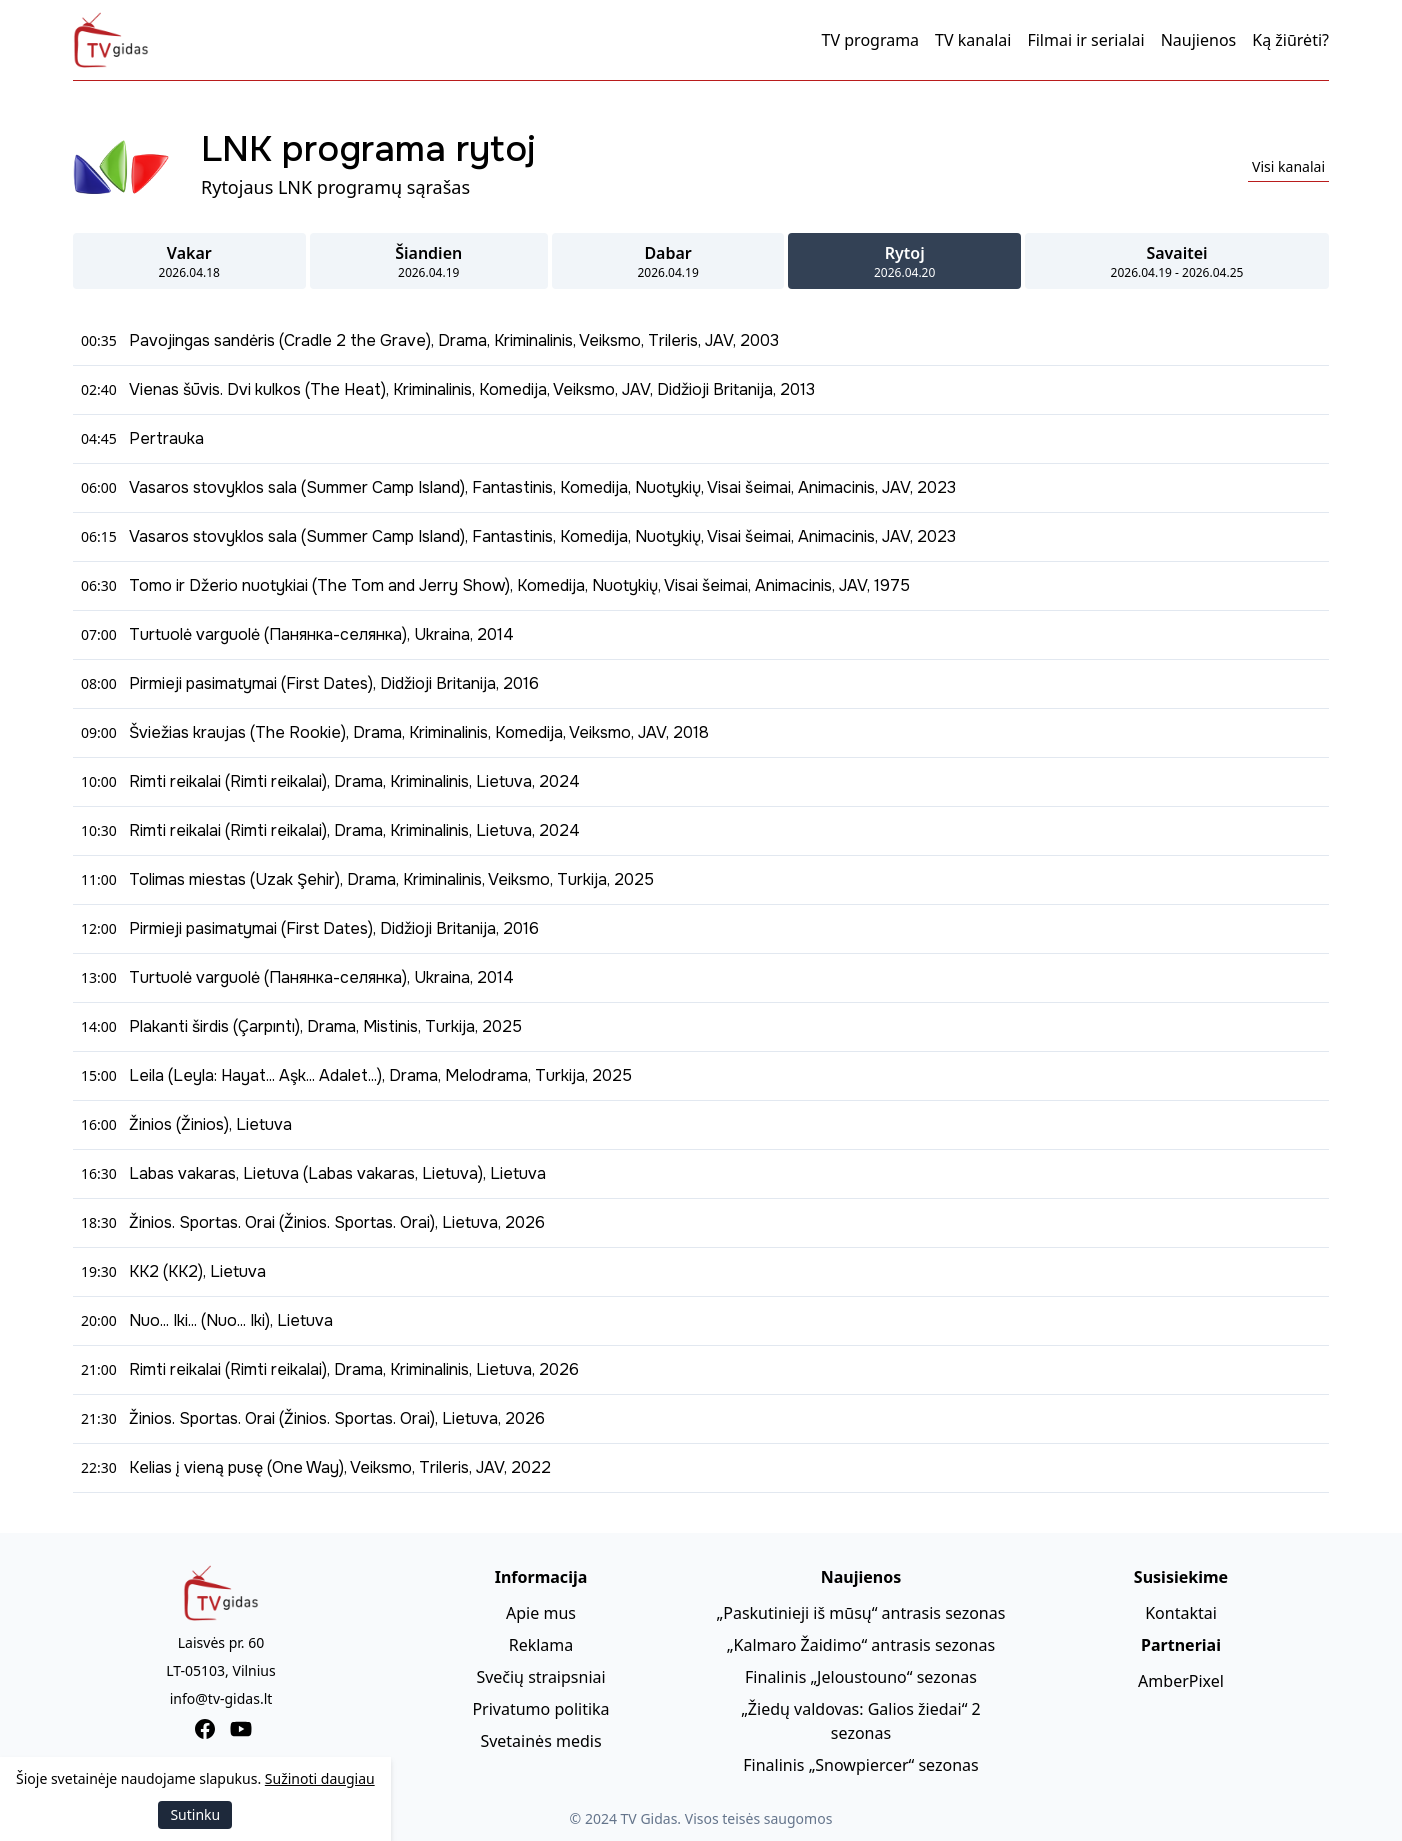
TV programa (871, 40)
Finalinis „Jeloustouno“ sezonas (861, 1677)
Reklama (541, 1645)
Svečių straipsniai (540, 1677)
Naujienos (1199, 40)
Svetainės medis (540, 1741)
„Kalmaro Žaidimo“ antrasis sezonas (861, 1645)
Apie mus (541, 1613)
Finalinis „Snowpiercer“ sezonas (860, 1765)
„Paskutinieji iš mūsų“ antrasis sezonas (861, 1613)
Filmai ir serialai (1085, 40)
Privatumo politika (540, 1709)
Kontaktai (1181, 1613)
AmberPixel (1181, 1681)
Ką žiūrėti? (1290, 40)
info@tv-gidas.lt (221, 1698)
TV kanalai (973, 40)
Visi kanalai (1288, 166)
